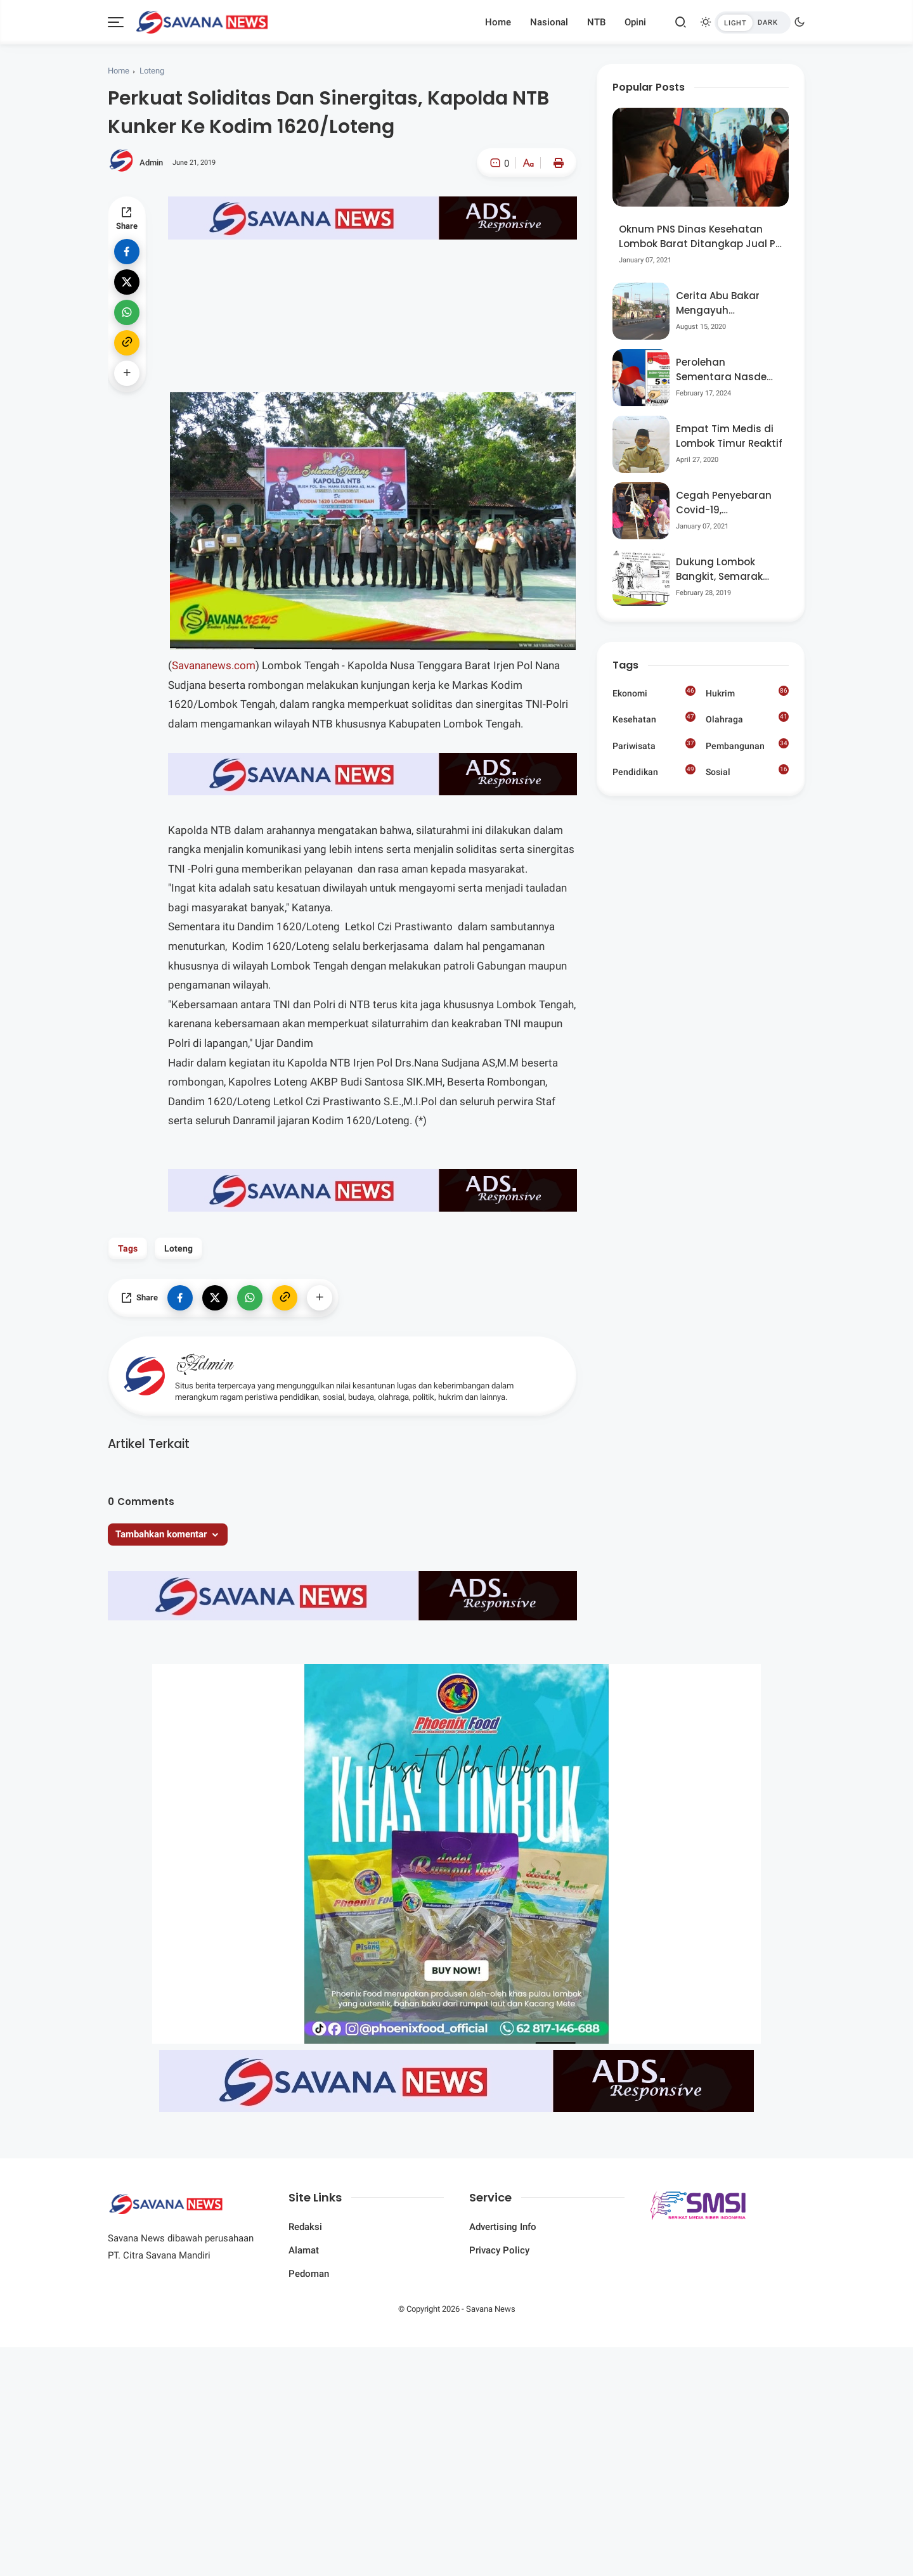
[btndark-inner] (753, 22)
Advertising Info (502, 2227)
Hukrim (747, 692)
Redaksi (305, 2227)
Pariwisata (654, 744)
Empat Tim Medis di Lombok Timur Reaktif (729, 436)
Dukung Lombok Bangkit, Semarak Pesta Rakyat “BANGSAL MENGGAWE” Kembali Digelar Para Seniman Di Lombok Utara (728, 569)
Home (498, 22)
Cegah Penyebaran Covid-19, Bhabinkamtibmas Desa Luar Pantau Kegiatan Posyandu (725, 503)
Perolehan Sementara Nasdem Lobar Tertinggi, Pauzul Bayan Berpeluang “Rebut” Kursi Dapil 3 (726, 370)
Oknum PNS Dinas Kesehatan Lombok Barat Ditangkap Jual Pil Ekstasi (699, 236)
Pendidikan (654, 770)
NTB (596, 22)
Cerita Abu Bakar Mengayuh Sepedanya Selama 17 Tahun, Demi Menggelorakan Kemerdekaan (724, 303)
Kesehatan (654, 718)
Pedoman (308, 2273)
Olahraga (747, 718)
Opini (635, 22)
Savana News (490, 2309)
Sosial (747, 772)
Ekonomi (654, 692)
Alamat (303, 2250)
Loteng (151, 70)
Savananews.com (214, 665)
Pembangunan (747, 744)
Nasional (549, 22)
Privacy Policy (499, 2250)
